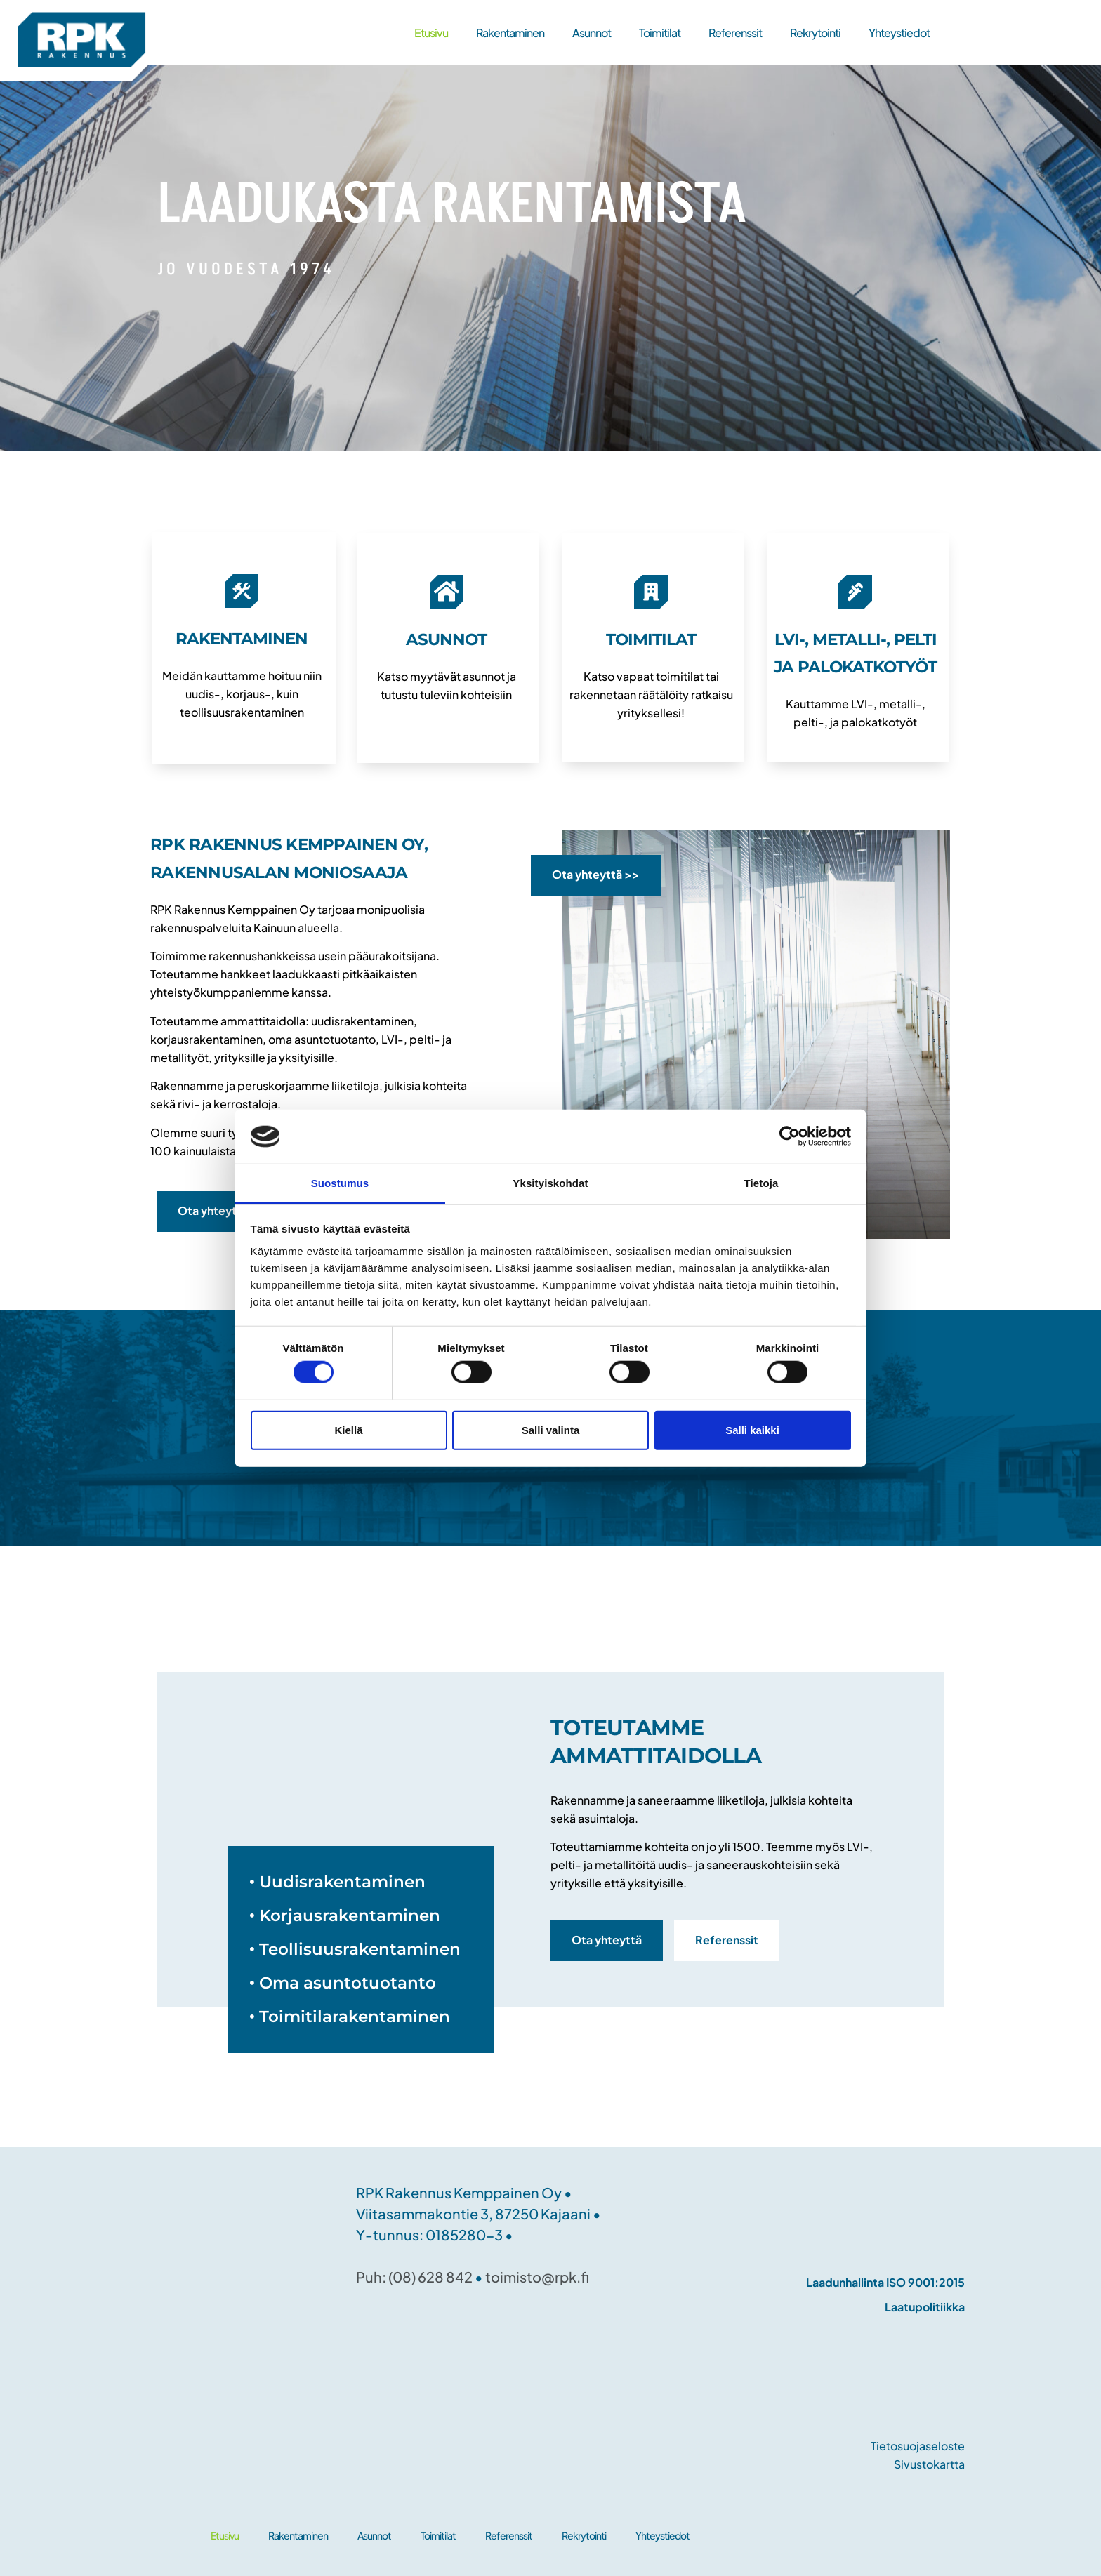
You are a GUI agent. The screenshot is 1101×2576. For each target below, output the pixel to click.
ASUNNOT (446, 639)
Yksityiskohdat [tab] (550, 1183)
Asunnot (591, 32)
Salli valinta (551, 1429)
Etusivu (431, 32)
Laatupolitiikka (925, 2306)
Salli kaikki (752, 1429)
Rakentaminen (510, 32)
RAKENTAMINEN (242, 639)
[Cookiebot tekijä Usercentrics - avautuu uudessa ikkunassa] (789, 1136)
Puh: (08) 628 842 (414, 2276)
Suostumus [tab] (340, 1183)
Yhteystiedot (899, 32)
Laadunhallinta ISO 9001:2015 (885, 2282)
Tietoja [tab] (761, 1183)
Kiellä (348, 1429)
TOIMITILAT (651, 639)
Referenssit (735, 32)
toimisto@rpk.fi (537, 2276)
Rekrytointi (815, 32)
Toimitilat (659, 32)
